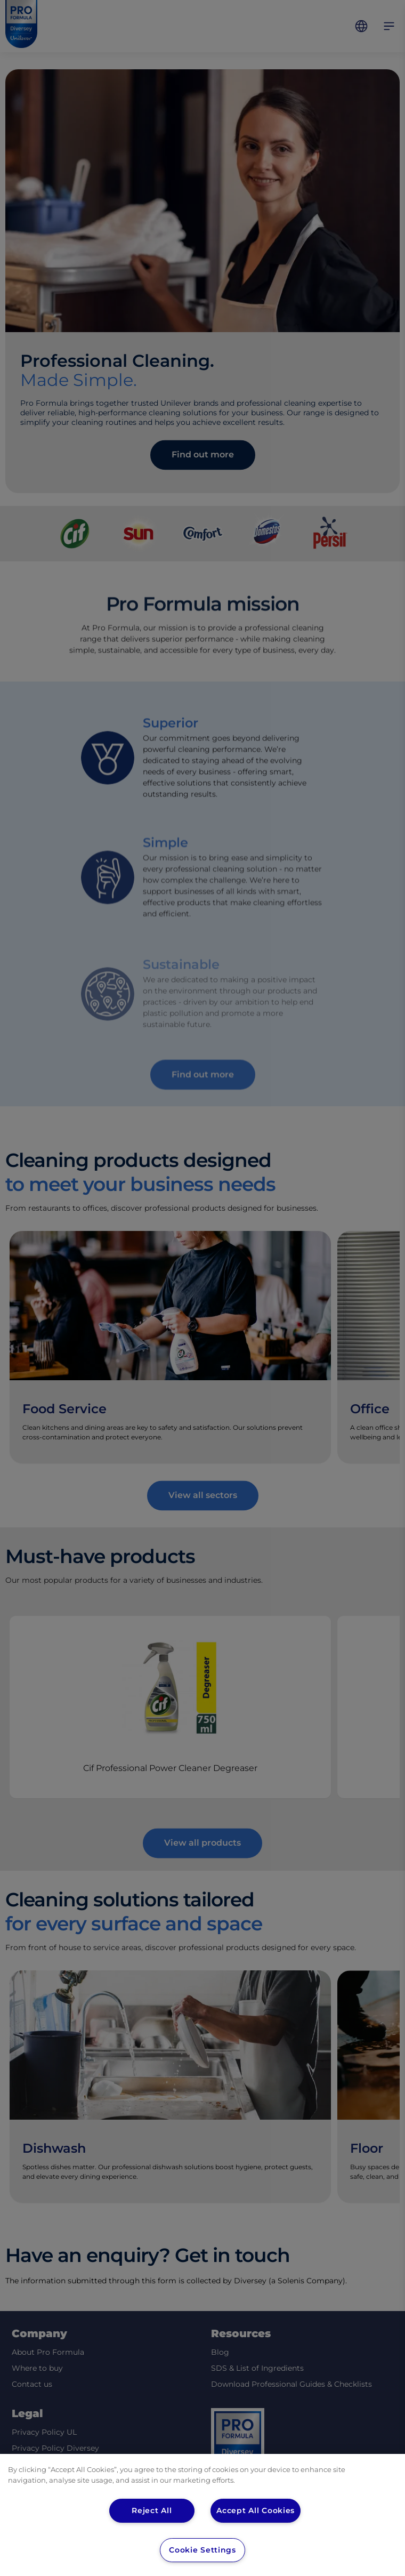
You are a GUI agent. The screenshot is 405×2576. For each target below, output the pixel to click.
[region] (202, 2515)
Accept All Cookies (256, 2510)
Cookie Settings (202, 2550)
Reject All (151, 2510)
